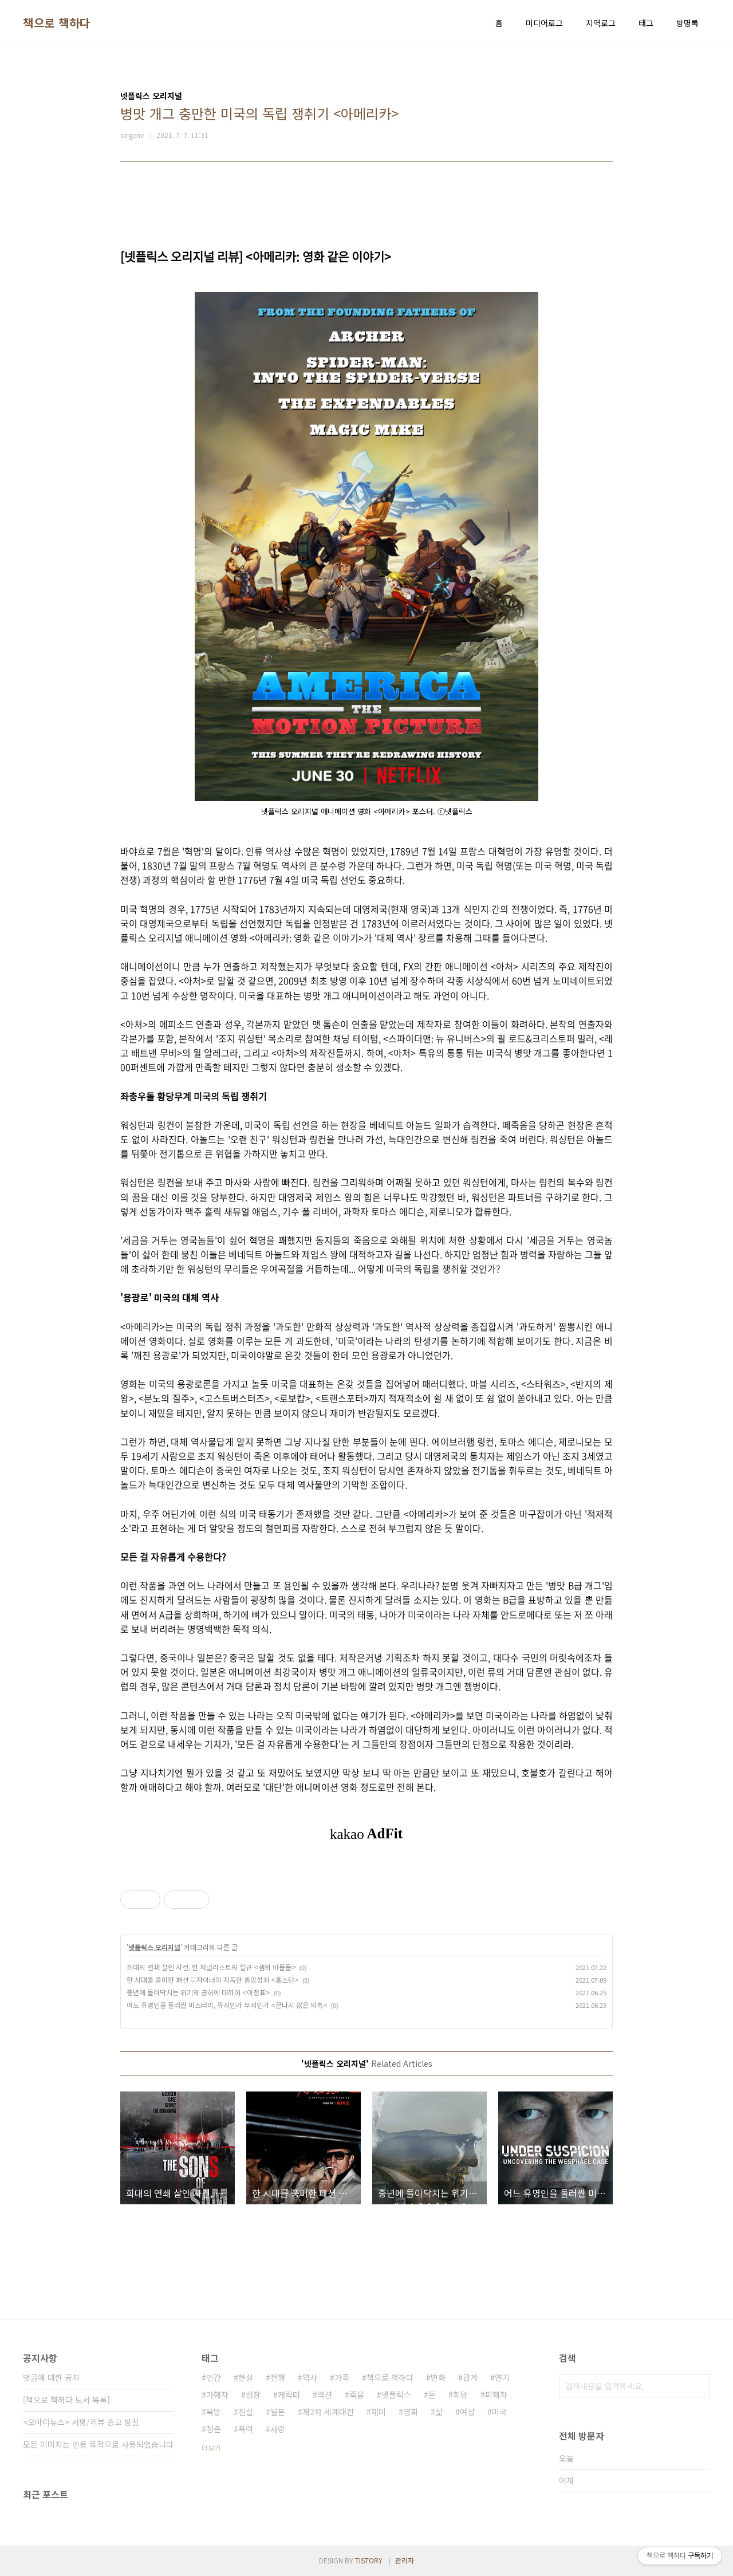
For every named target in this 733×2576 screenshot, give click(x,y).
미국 (499, 2411)
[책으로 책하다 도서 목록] (66, 2399)
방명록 (687, 23)
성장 (253, 2394)
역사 (309, 2377)
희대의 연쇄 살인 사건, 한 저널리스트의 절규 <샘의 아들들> (211, 1967)
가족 (341, 2377)
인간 (213, 2377)
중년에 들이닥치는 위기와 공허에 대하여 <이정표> (198, 1992)
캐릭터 (289, 2394)
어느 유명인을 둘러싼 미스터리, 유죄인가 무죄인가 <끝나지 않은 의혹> (227, 2005)
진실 (245, 2411)
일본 (277, 2411)
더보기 (211, 2447)
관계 (470, 2377)
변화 (438, 2377)
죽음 (356, 2394)
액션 (324, 2394)
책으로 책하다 (56, 23)
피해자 (496, 2394)
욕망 (213, 2411)
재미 (378, 2411)
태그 (646, 23)
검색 (699, 2386)
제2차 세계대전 (328, 2411)
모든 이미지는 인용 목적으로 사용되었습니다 (98, 2444)
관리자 (404, 2560)
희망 (460, 2394)
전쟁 (277, 2377)
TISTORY (369, 2560)
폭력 (245, 2429)
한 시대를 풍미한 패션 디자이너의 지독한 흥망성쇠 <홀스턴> (213, 1979)
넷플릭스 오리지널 (154, 1947)
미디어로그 (544, 23)
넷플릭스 (396, 2394)
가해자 (217, 2394)
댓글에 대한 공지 (51, 2377)
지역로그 (601, 23)
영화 (410, 2411)
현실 (245, 2377)
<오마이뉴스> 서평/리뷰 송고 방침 (81, 2422)
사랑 (277, 2429)
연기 (502, 2377)
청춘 (213, 2429)
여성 (467, 2411)
